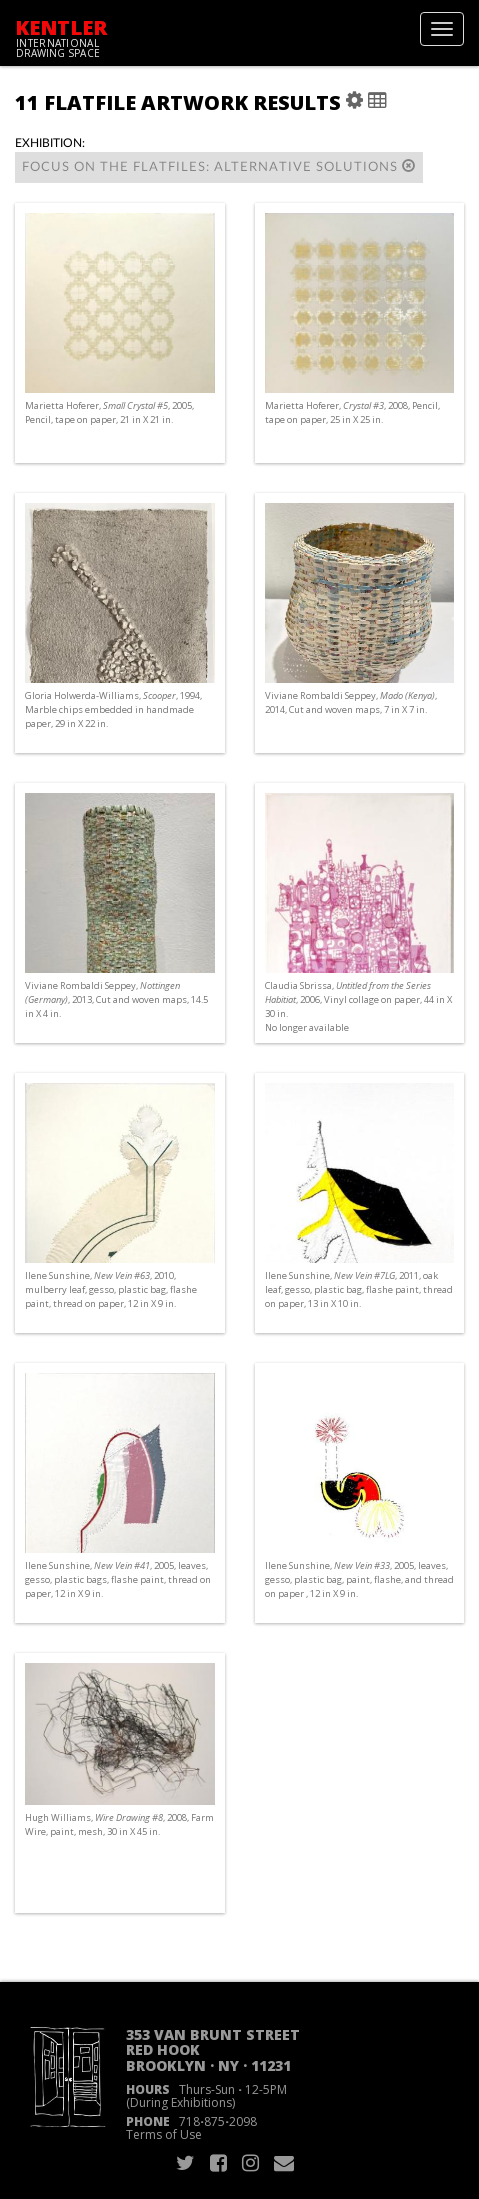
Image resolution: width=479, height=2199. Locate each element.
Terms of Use (164, 2134)
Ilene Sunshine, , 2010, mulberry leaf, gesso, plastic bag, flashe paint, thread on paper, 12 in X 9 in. (111, 1289)
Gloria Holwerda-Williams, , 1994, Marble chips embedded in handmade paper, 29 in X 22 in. (113, 709)
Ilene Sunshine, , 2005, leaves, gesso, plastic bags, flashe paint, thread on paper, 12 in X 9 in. (118, 1579)
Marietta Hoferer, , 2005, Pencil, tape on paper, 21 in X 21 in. (109, 412)
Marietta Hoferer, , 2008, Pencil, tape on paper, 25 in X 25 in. (352, 412)
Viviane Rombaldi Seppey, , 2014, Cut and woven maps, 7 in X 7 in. (351, 702)
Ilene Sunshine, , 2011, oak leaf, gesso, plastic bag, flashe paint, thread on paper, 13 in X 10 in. (359, 1289)
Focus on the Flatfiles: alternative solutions (219, 166)
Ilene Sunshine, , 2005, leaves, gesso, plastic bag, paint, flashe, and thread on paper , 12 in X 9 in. (359, 1579)
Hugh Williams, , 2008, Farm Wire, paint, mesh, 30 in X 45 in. (119, 1824)
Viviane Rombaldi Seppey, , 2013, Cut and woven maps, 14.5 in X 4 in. (116, 999)
